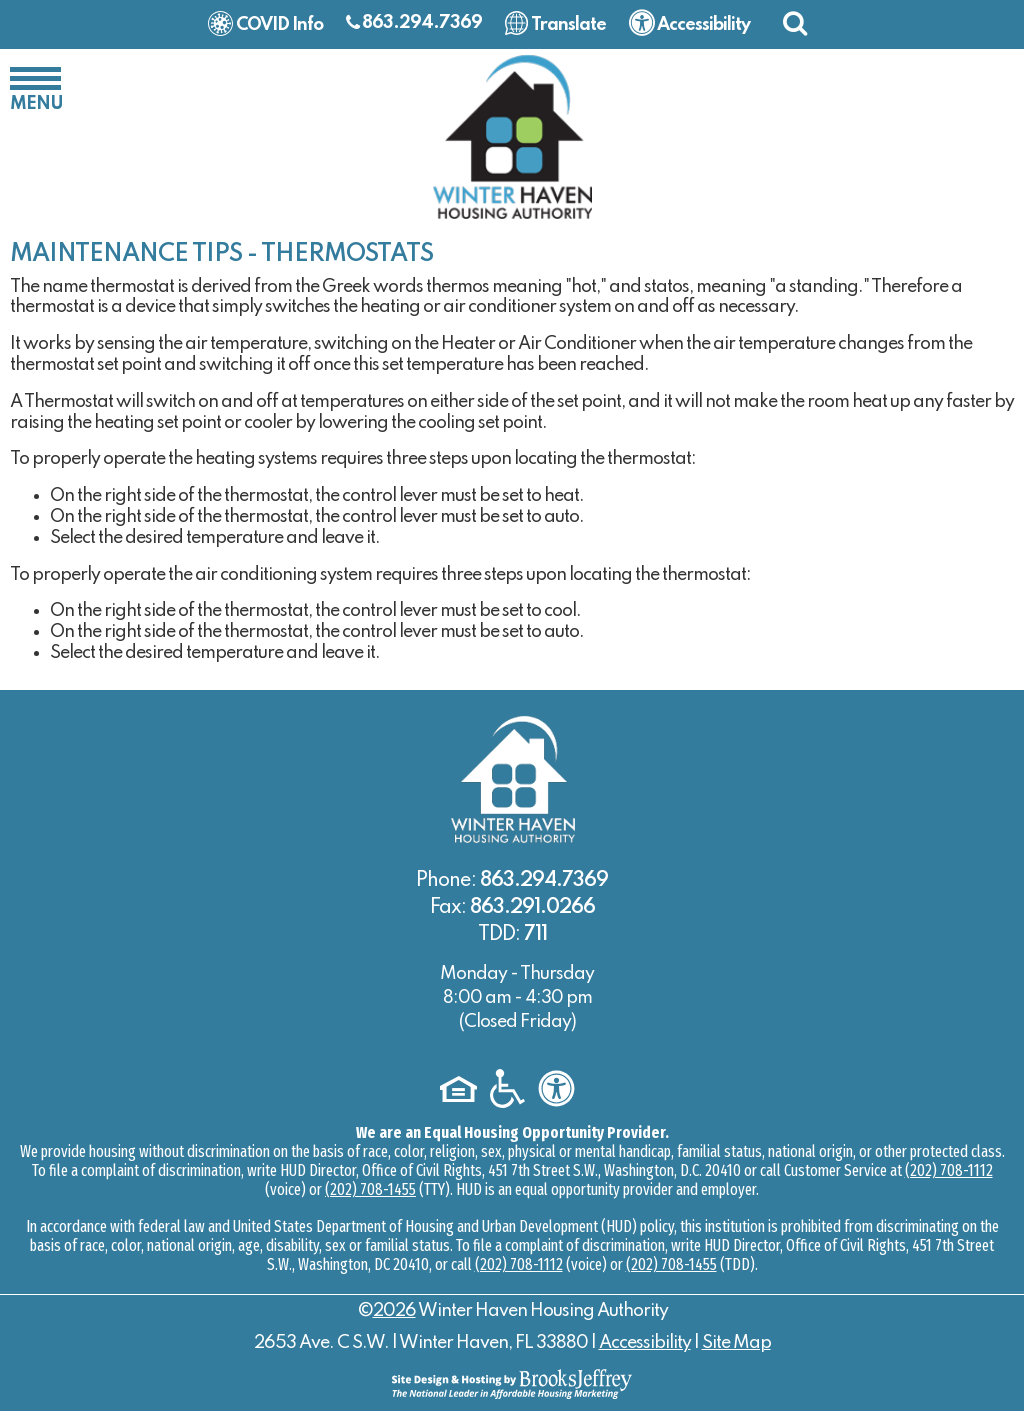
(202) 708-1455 (370, 1189)
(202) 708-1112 (949, 1170)
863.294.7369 (422, 23)
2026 (394, 1311)
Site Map (736, 1343)
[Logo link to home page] (512, 136)
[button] (794, 23)
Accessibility (645, 1343)
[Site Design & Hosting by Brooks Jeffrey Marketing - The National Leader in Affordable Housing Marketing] (512, 1383)
